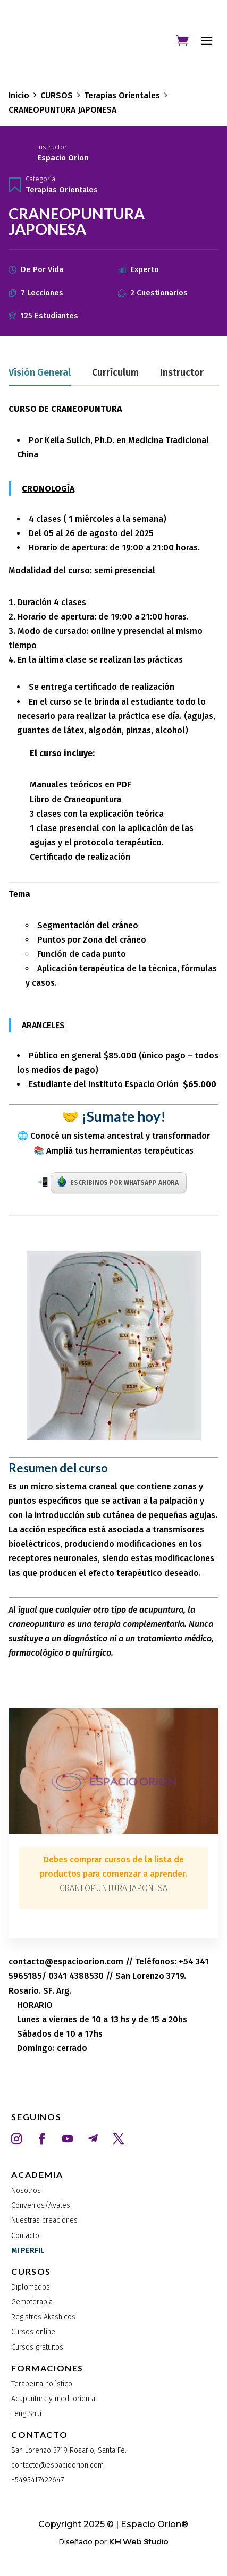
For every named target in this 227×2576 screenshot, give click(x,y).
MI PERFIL (27, 2250)
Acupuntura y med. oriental (54, 2398)
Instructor (52, 147)
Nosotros (26, 2190)
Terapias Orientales (62, 189)
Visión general (40, 373)
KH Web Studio (139, 2542)
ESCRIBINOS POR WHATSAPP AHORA (118, 1181)
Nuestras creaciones (44, 2220)
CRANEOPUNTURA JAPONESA (113, 1888)
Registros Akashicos (43, 2316)
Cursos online (33, 2331)
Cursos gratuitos (37, 2347)
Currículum (115, 373)
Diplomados (30, 2287)
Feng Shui (26, 2413)
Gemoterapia (32, 2302)
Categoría (40, 179)
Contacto (25, 2235)
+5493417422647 (37, 2480)
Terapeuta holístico (41, 2383)
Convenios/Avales (40, 2205)
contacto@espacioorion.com (57, 2465)
